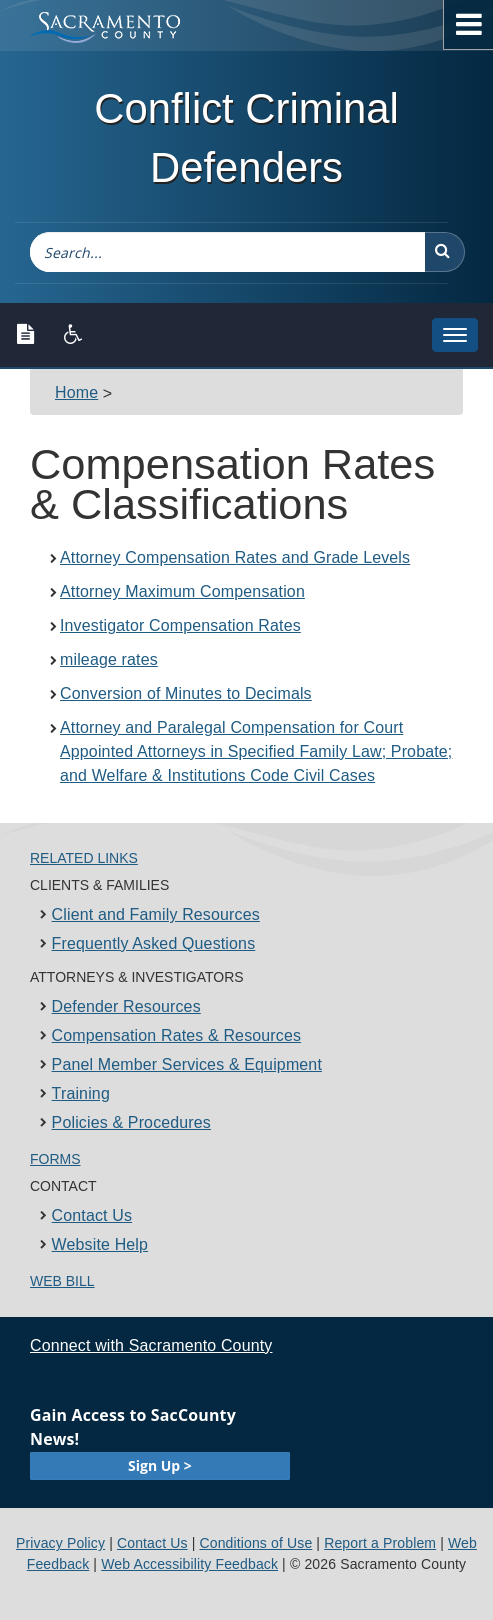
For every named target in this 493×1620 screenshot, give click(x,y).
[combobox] (227, 252)
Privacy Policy (60, 1543)
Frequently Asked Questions (154, 943)
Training (81, 1093)
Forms (55, 1159)
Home (76, 392)
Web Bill (62, 1281)
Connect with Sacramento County (151, 1345)
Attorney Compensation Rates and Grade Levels (235, 557)
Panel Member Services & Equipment (187, 1064)
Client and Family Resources (156, 914)
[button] (445, 252)
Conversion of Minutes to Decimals (186, 693)
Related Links (84, 858)
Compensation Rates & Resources (177, 1035)
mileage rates (109, 659)
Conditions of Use (255, 1543)
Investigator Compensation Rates (180, 625)
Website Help (100, 1244)
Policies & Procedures (131, 1122)
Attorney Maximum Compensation (182, 591)
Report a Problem (380, 1543)
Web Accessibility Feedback (189, 1564)
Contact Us (92, 1215)
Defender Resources (126, 1006)
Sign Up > (160, 1465)
